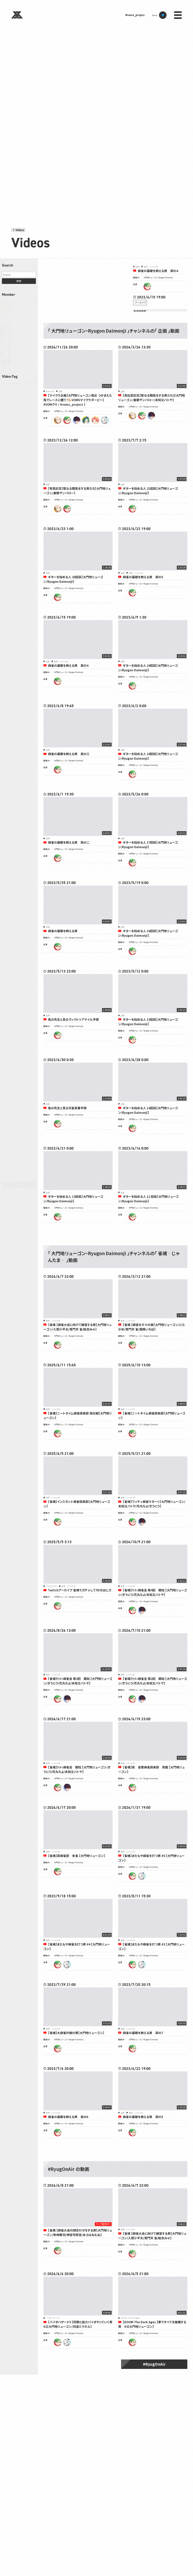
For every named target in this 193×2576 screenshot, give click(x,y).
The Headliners (24, 685)
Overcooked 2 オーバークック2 (17, 601)
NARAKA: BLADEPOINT (14, 592)
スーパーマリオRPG (12, 823)
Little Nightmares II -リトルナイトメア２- (18, 569)
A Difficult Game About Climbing (18, 406)
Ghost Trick (9, 525)
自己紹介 (8, 1103)
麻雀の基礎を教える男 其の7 (143, 2032)
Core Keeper (9, 451)
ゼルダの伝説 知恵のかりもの (16, 850)
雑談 (26, 1144)
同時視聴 (8, 1061)
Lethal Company (11, 563)
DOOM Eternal (10, 475)
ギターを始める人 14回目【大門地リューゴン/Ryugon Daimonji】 (148, 1110)
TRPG (6, 695)
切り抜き (17, 1056)
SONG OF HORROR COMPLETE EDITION (17, 667)
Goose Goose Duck (12, 530)
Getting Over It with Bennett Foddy (16, 519)
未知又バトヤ (20, 364)
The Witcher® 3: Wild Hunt (15, 690)
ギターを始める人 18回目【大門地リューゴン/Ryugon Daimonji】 (148, 756)
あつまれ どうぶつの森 (24, 709)
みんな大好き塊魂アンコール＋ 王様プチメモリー (19, 740)
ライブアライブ (10, 1028)
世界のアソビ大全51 (12, 1047)
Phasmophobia (11, 611)
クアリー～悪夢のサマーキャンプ (17, 775)
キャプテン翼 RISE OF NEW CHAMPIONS (15, 762)
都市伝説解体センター (13, 1139)
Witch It (25, 704)
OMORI (7, 597)
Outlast (30, 597)
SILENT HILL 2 (10, 656)
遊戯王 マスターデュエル (14, 1130)
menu (178, 15)
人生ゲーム (9, 1052)
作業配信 (30, 1052)
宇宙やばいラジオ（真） (13, 1075)
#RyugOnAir (154, 2364)
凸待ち (7, 1056)
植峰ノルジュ (20, 352)
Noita (30, 592)
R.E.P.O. (26, 630)
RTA (14, 634)
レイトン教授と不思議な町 (15, 1042)
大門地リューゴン (22, 329)
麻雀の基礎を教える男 (62, 931)
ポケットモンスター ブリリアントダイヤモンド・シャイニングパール (18, 972)
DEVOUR (8, 465)
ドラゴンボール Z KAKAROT (15, 896)
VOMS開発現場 (10, 704)
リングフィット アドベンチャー (16, 1037)
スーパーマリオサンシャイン (15, 828)
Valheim (30, 695)
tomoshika (95, 420)
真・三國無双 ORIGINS (13, 1099)
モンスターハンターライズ (14, 1009)
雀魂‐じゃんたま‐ (12, 1144)
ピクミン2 (8, 910)
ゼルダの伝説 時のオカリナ (15, 845)
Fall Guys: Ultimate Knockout (17, 503)
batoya (76, 420)
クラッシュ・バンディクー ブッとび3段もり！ (19, 781)
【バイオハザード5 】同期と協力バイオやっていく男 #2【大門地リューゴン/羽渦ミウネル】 (77, 2324)
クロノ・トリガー (10, 787)
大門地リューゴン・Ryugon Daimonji (158, 277)
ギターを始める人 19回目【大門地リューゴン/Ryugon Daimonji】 (148, 667)
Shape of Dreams (11, 651)
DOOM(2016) (27, 475)
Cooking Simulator (12, 447)
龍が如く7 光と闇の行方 (14, 1172)
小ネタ (7, 1080)
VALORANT (9, 699)
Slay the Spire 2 (11, 661)
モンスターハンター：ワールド (16, 1018)
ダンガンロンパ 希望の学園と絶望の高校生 (19, 861)
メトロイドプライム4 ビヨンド (16, 1004)
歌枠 (14, 1094)
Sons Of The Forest (12, 673)
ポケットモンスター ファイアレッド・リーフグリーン (19, 964)
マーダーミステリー (12, 1000)
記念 (18, 1103)
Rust (22, 634)
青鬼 (6, 1149)
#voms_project (134, 15)
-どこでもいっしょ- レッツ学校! (16, 387)
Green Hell (8, 539)
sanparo (57, 420)
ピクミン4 (8, 915)
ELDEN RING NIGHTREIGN (15, 484)
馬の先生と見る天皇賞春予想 (67, 1108)
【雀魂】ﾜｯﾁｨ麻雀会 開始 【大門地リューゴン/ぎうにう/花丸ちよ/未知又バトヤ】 (76, 1769)
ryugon (147, 286)
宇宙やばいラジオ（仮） (13, 1066)
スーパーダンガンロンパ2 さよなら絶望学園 (18, 808)
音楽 (14, 1149)
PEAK (23, 606)
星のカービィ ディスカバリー (15, 1089)
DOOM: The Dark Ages (130, 2317)
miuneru (105, 420)
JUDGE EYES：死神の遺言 (15, 548)
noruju (86, 420)
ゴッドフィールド (10, 792)
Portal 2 (7, 625)
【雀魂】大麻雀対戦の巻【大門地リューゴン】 (76, 2032)
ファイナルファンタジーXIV (15, 919)
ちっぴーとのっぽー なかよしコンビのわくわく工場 (18, 720)
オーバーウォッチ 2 (11, 755)
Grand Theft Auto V (12, 534)
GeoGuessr (25, 513)
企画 (20, 1052)
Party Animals (10, 606)
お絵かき (8, 714)
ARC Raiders (25, 411)
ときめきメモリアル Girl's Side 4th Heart (18, 728)
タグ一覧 (18, 1185)
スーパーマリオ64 (11, 818)
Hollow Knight (24, 539)
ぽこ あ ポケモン (11, 733)
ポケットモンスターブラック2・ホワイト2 (19, 980)
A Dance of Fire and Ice (14, 401)
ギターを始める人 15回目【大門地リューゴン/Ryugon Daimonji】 (148, 1021)
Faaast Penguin (11, 498)
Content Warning (11, 442)
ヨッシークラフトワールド (14, 1023)
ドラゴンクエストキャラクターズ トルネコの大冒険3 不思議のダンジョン (18, 878)
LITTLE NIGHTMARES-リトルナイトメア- (18, 577)
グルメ (24, 787)
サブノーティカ (27, 792)
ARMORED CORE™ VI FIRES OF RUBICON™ (17, 426)
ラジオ (28, 1033)
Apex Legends (10, 411)
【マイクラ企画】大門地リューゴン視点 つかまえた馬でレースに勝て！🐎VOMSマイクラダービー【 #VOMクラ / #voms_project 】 (77, 400)
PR (16, 625)
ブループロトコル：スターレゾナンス (18, 924)
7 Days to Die (9, 392)
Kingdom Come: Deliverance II (17, 558)
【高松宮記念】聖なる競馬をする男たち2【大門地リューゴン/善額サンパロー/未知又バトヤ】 (151, 397)
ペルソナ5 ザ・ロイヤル (13, 934)
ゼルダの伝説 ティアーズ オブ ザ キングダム (19, 834)
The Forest (8, 685)
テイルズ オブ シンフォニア (14, 867)
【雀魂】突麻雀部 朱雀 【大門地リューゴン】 (76, 1855)
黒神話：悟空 (9, 1163)
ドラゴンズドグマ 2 (11, 891)
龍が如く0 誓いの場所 (13, 1168)
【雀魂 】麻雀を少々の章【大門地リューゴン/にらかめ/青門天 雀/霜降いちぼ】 (151, 1326)
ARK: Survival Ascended (14, 415)
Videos (19, 230)
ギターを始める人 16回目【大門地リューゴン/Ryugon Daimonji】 (148, 933)
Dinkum (19, 465)
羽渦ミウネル (20, 318)
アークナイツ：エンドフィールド (16, 746)
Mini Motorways (24, 587)
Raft (6, 634)
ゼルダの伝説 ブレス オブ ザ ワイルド (19, 840)
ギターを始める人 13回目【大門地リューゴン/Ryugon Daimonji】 (73, 1198)
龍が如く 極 (23, 1163)
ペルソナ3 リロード (12, 929)
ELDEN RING (21, 480)
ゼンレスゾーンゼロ (12, 854)
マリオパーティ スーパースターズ (17, 995)
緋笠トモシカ (20, 307)
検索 (18, 281)
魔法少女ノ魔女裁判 (12, 1153)
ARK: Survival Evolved (13, 420)
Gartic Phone (10, 513)
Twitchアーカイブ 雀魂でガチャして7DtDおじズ (79, 1590)
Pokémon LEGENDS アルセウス (17, 620)
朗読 (6, 1094)
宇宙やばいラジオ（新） (13, 1070)
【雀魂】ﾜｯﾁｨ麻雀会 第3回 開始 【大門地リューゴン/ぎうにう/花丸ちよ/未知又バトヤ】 (77, 1680)
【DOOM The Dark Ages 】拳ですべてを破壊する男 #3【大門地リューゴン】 (152, 2324)
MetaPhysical (27, 582)
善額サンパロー (21, 341)
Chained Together (11, 437)
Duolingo (8, 480)
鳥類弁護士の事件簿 (12, 1158)
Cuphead (23, 451)
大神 (18, 1061)
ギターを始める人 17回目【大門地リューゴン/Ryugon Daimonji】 (148, 844)
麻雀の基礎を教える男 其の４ (158, 270)
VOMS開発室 (23, 699)
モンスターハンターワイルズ (15, 1014)
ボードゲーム (9, 943)
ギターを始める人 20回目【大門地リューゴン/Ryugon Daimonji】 (73, 579)
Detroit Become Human (14, 461)
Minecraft (8, 587)
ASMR (6, 432)
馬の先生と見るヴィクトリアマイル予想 (73, 1019)
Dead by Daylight (11, 456)
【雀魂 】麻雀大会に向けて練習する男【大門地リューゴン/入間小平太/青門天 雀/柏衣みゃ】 (77, 1326)
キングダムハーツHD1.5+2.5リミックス (19, 769)
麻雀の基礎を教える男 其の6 (68, 2116)
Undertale (18, 695)
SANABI (7, 639)
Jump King (9, 553)
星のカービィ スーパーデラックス (17, 1085)
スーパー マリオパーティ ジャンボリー (19, 801)
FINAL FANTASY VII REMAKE (16, 508)
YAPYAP (7, 709)
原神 (27, 1056)
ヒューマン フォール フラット (15, 905)
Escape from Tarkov (12, 494)
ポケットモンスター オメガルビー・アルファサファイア (18, 949)
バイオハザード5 (11, 901)
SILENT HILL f (26, 656)
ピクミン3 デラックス (24, 910)
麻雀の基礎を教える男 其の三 (69, 754)
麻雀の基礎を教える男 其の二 (69, 842)
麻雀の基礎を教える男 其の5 (143, 577)
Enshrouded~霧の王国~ (14, 489)
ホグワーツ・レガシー (12, 938)
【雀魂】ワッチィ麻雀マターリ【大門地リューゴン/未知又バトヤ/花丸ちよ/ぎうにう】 (151, 1503)
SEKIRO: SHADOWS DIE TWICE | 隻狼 (19, 645)
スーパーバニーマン (12, 814)
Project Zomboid (11, 630)
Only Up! (19, 597)
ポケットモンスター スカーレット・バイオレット (18, 957)
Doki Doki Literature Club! (15, 470)
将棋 (28, 1075)
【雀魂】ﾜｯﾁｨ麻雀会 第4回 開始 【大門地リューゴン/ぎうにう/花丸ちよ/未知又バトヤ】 (152, 1592)
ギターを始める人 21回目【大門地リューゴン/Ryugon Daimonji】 (148, 490)
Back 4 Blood (19, 432)
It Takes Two (9, 544)
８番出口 (8, 1177)
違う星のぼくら (10, 1135)
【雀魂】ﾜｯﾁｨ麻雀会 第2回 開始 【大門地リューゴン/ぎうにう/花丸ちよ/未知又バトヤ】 (152, 1680)
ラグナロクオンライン (13, 1033)
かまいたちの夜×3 (24, 714)
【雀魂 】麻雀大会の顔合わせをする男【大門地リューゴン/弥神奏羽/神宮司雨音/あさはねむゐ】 (77, 2232)
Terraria (28, 673)
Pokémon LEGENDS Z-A (14, 615)
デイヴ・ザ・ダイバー (12, 871)
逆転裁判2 (8, 1120)
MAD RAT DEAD (10, 582)
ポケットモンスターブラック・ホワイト (19, 985)
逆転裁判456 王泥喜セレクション (17, 1125)
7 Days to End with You (14, 396)
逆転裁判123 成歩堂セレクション (17, 1116)
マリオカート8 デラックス (14, 990)
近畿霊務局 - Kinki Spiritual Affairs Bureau (19, 1110)
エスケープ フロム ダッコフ (14, 750)
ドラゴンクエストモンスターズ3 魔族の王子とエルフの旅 (18, 885)
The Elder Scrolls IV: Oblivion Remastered (16, 679)
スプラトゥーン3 (10, 797)
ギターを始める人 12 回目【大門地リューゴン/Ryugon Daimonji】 (148, 1198)
